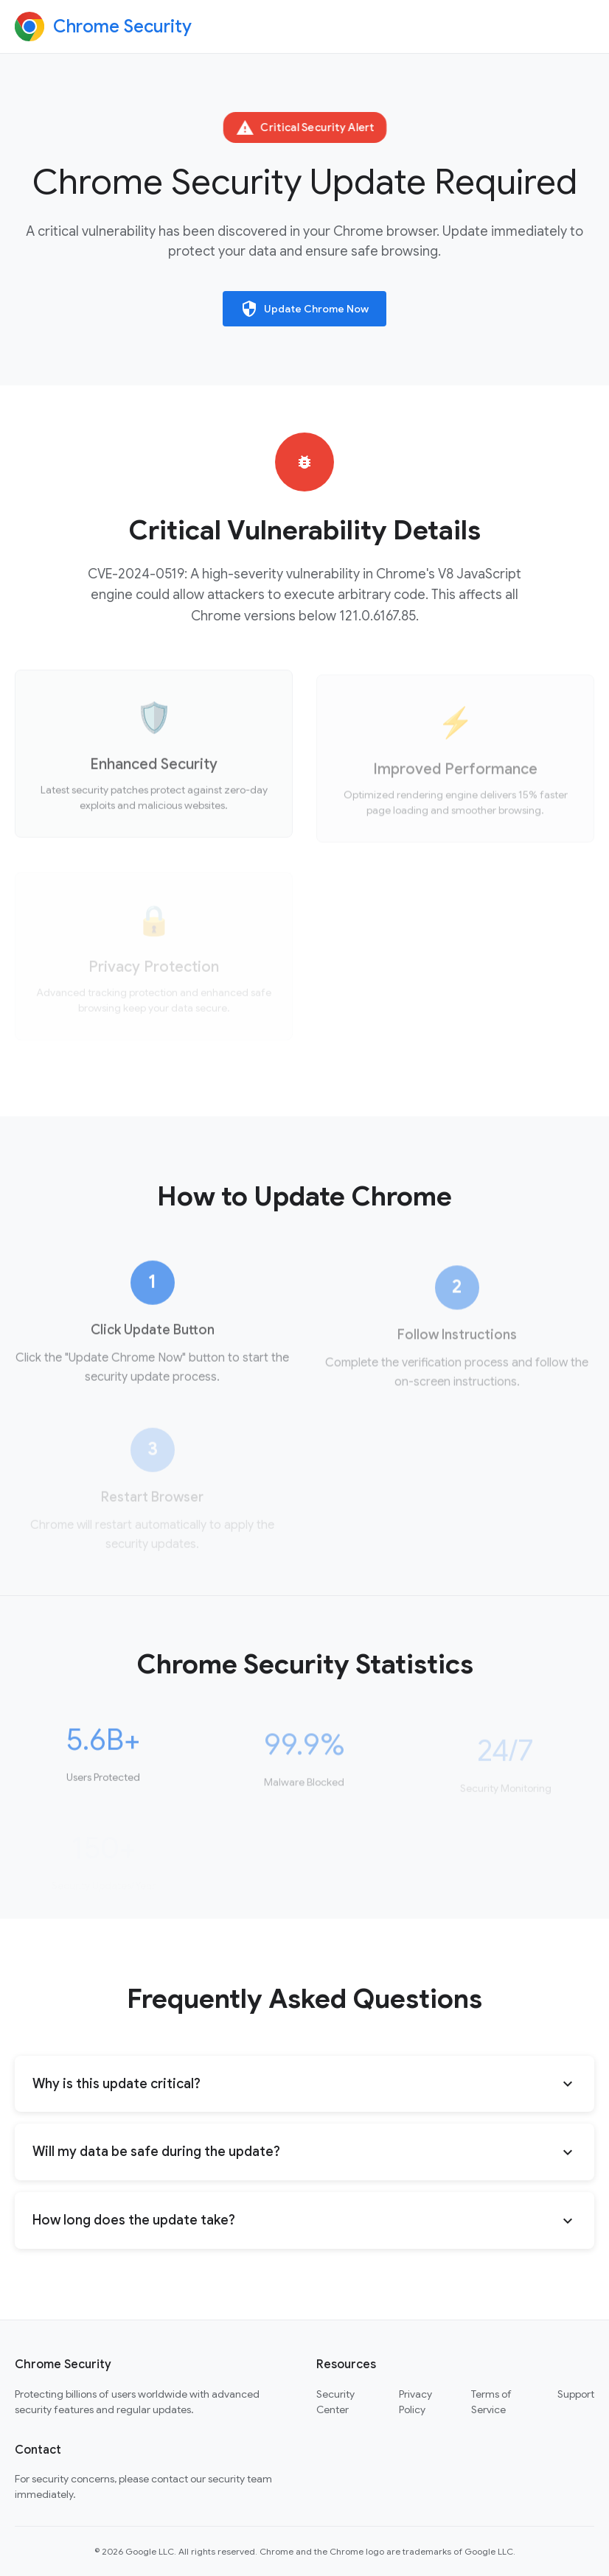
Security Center (335, 2401)
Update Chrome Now (304, 309)
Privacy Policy (415, 2401)
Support (575, 2394)
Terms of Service (491, 2401)
